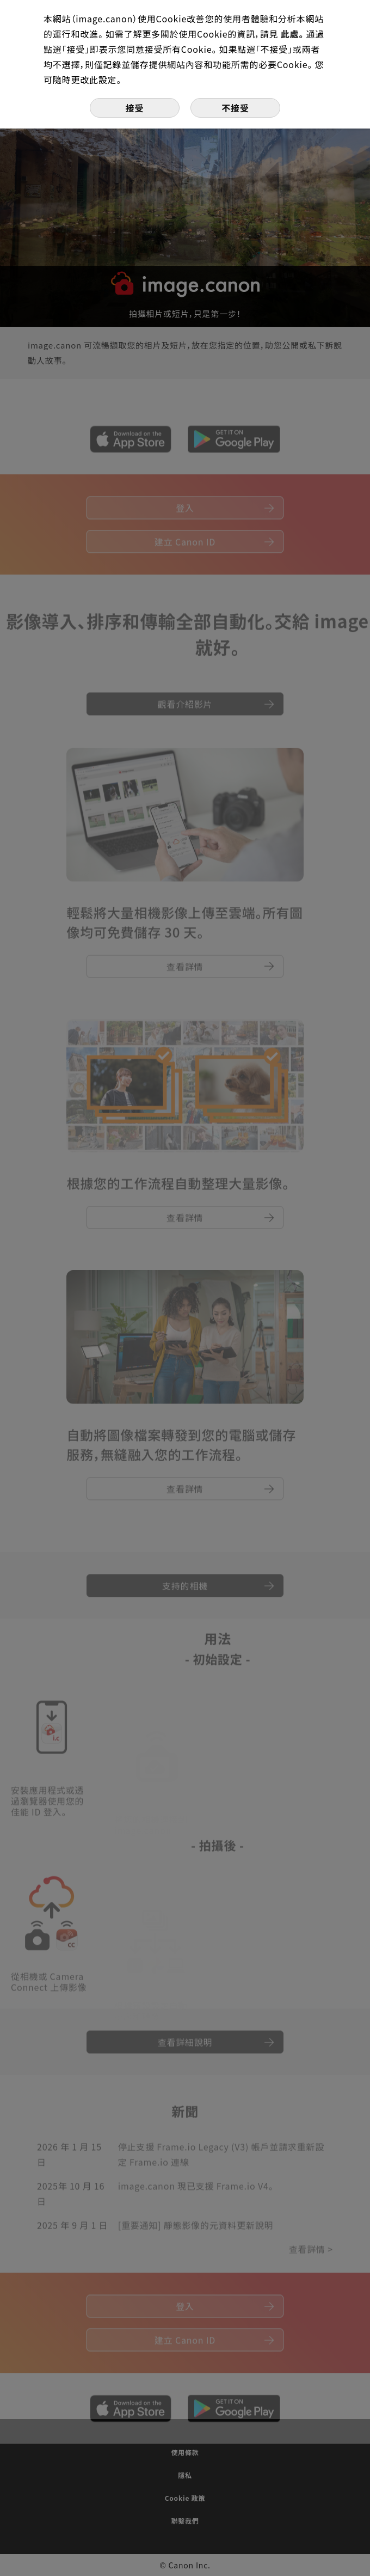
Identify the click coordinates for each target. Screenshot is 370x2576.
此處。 (293, 33)
